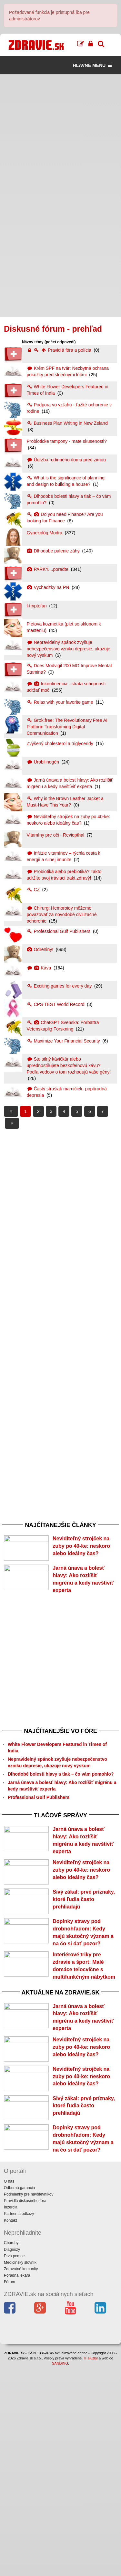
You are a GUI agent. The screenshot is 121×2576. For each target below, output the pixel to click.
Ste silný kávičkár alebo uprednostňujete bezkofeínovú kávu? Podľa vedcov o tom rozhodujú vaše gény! (69, 1065)
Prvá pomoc (14, 2466)
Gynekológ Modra (45, 532)
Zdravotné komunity (21, 2479)
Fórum (9, 2492)
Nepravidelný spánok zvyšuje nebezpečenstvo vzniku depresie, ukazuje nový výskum (68, 649)
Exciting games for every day (60, 986)
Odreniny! (41, 949)
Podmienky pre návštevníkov (28, 2404)
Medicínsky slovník (20, 2472)
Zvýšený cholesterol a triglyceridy (61, 743)
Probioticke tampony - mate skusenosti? (67, 441)
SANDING (60, 2573)
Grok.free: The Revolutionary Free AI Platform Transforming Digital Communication (67, 727)
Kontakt (10, 2430)
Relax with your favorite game (61, 702)
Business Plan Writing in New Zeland (67, 423)
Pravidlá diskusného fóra (25, 2411)
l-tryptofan (37, 605)
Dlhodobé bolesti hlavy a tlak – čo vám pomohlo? (61, 1809)
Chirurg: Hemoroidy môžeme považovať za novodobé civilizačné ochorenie (62, 914)
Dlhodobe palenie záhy (54, 550)
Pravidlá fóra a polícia (60, 350)
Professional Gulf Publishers (59, 931)
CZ (34, 889)
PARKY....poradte (48, 569)
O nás (9, 2391)
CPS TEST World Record (56, 1004)
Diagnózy (12, 2459)
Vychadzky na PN (49, 587)
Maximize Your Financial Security (64, 1040)
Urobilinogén (43, 761)
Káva (40, 967)
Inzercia (10, 2417)
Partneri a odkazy (19, 2423)
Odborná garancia (19, 2397)
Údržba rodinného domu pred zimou (66, 459)
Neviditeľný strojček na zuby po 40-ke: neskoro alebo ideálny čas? (81, 1546)
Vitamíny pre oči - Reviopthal (56, 835)
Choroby (11, 2453)
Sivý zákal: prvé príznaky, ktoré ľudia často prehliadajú (84, 1969)
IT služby (91, 2568)
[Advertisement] (60, 135)
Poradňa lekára (17, 2485)
